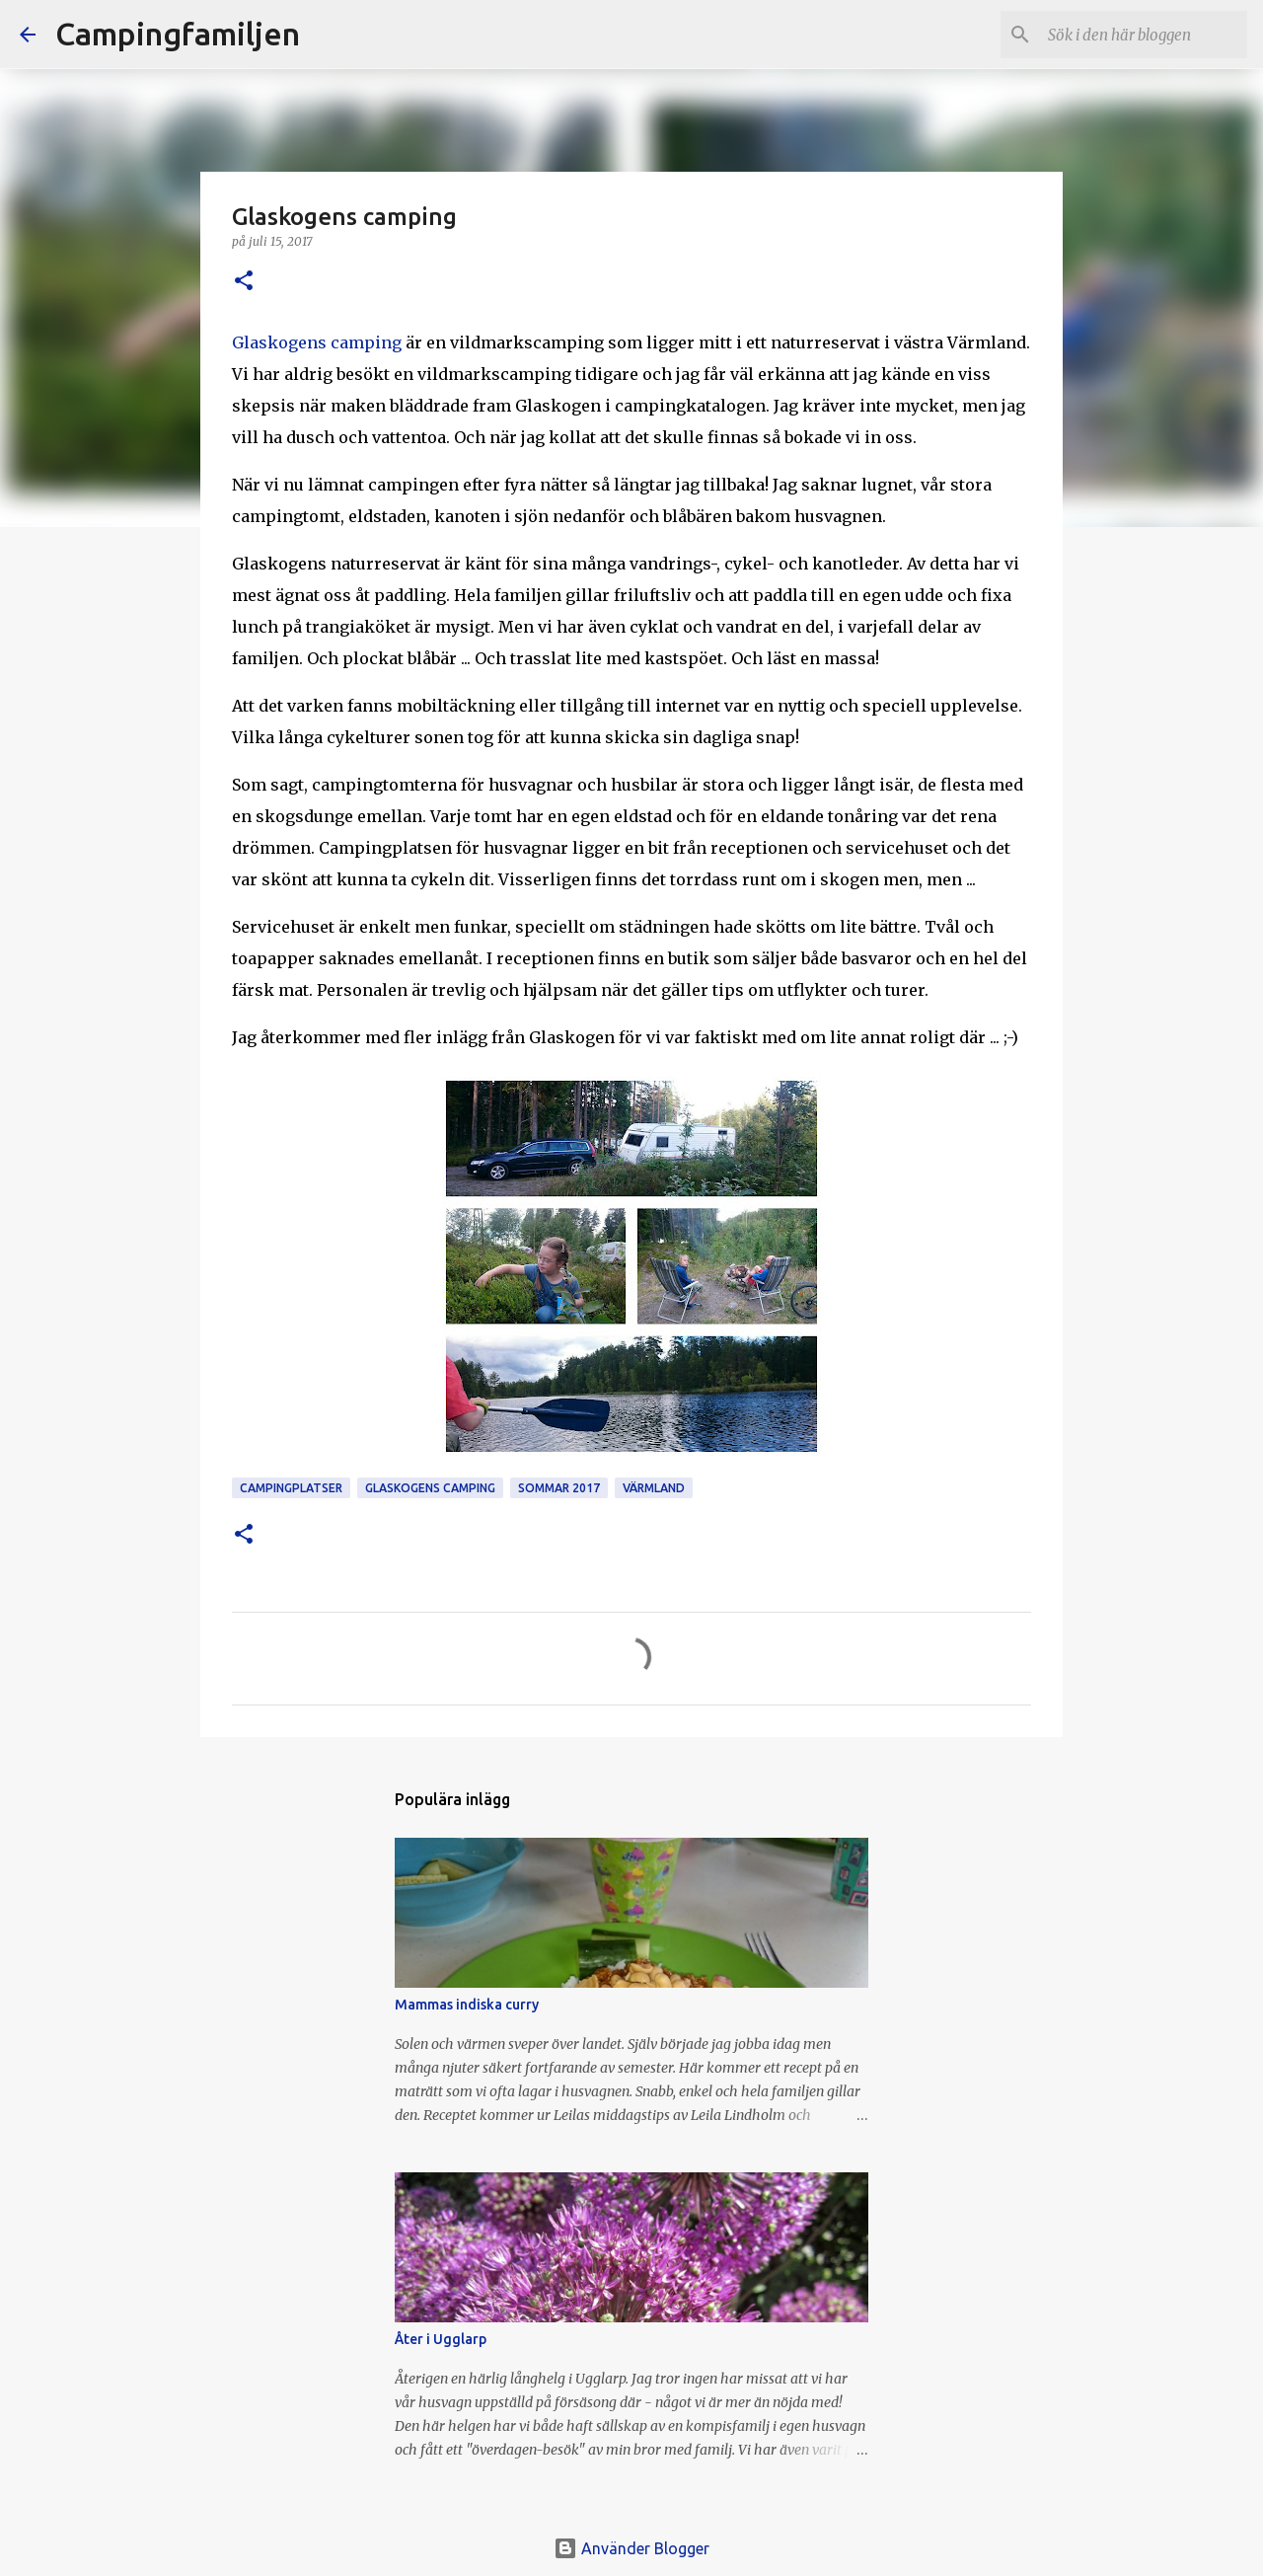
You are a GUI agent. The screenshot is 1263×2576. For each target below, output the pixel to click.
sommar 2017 (559, 1487)
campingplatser (291, 1487)
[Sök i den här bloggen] (1143, 34)
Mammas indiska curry (467, 2004)
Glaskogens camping (317, 342)
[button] (244, 281)
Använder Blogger (631, 2548)
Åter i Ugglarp (440, 2339)
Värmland (654, 1487)
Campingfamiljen (177, 33)
